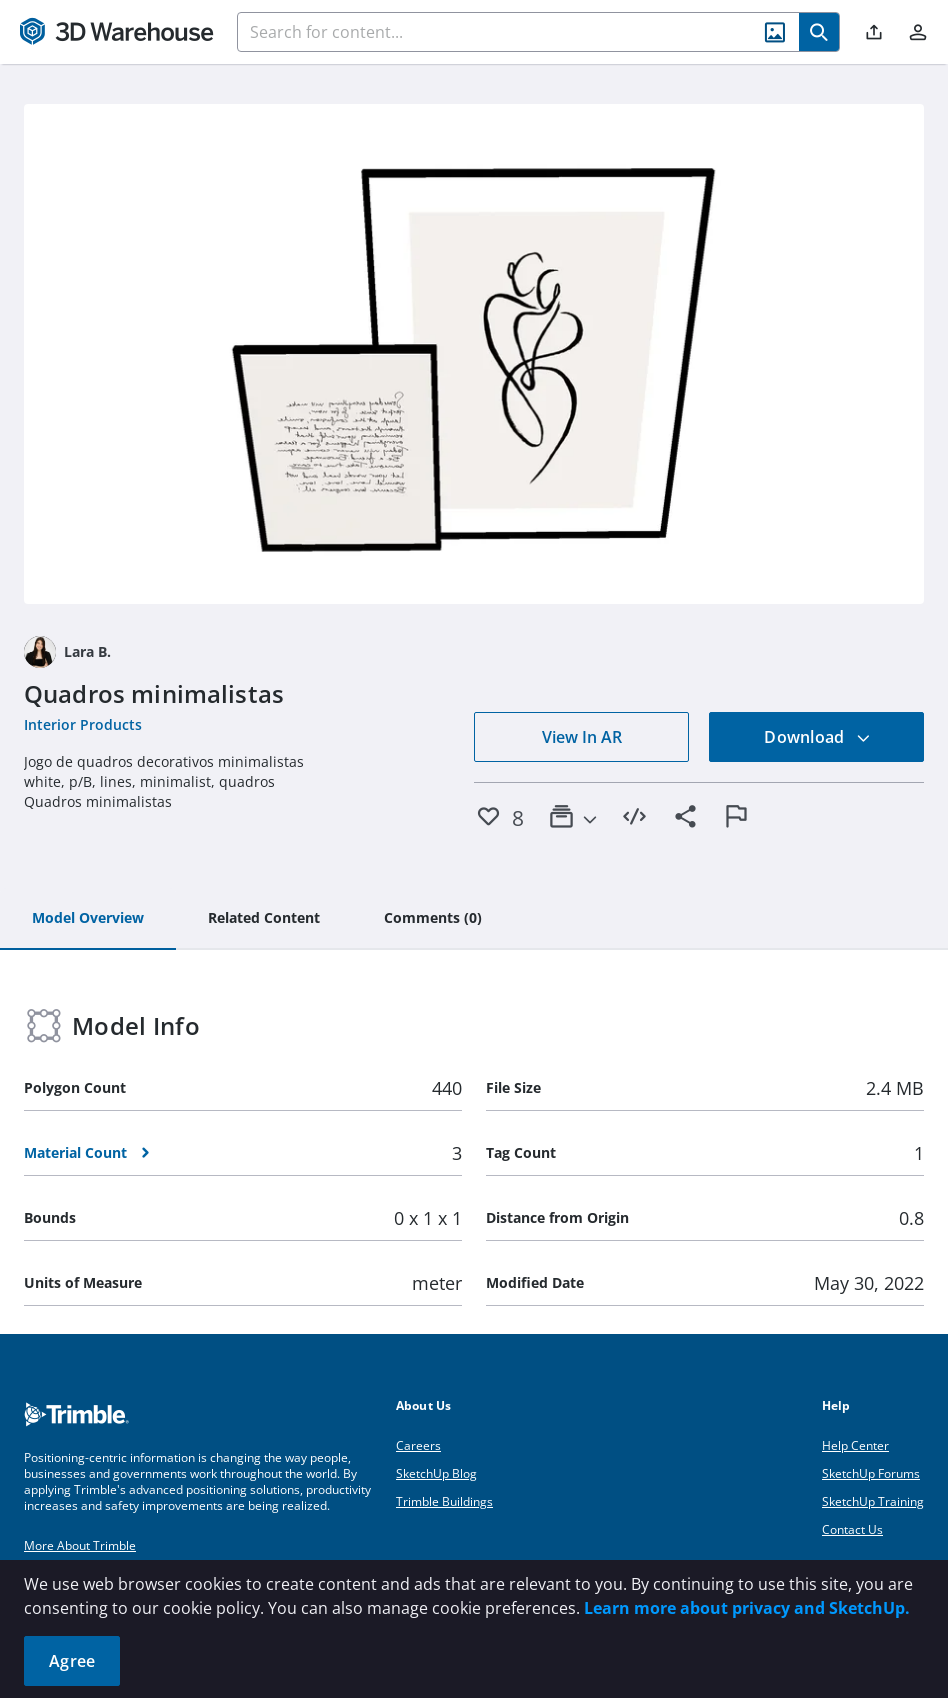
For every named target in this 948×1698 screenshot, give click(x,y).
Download (817, 737)
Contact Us (852, 1529)
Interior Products (83, 724)
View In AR (582, 737)
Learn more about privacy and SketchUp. (747, 1608)
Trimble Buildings (444, 1501)
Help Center (855, 1445)
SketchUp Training (873, 1501)
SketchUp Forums (871, 1473)
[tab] (88, 919)
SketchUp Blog (436, 1473)
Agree (72, 1661)
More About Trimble (80, 1545)
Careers (418, 1445)
